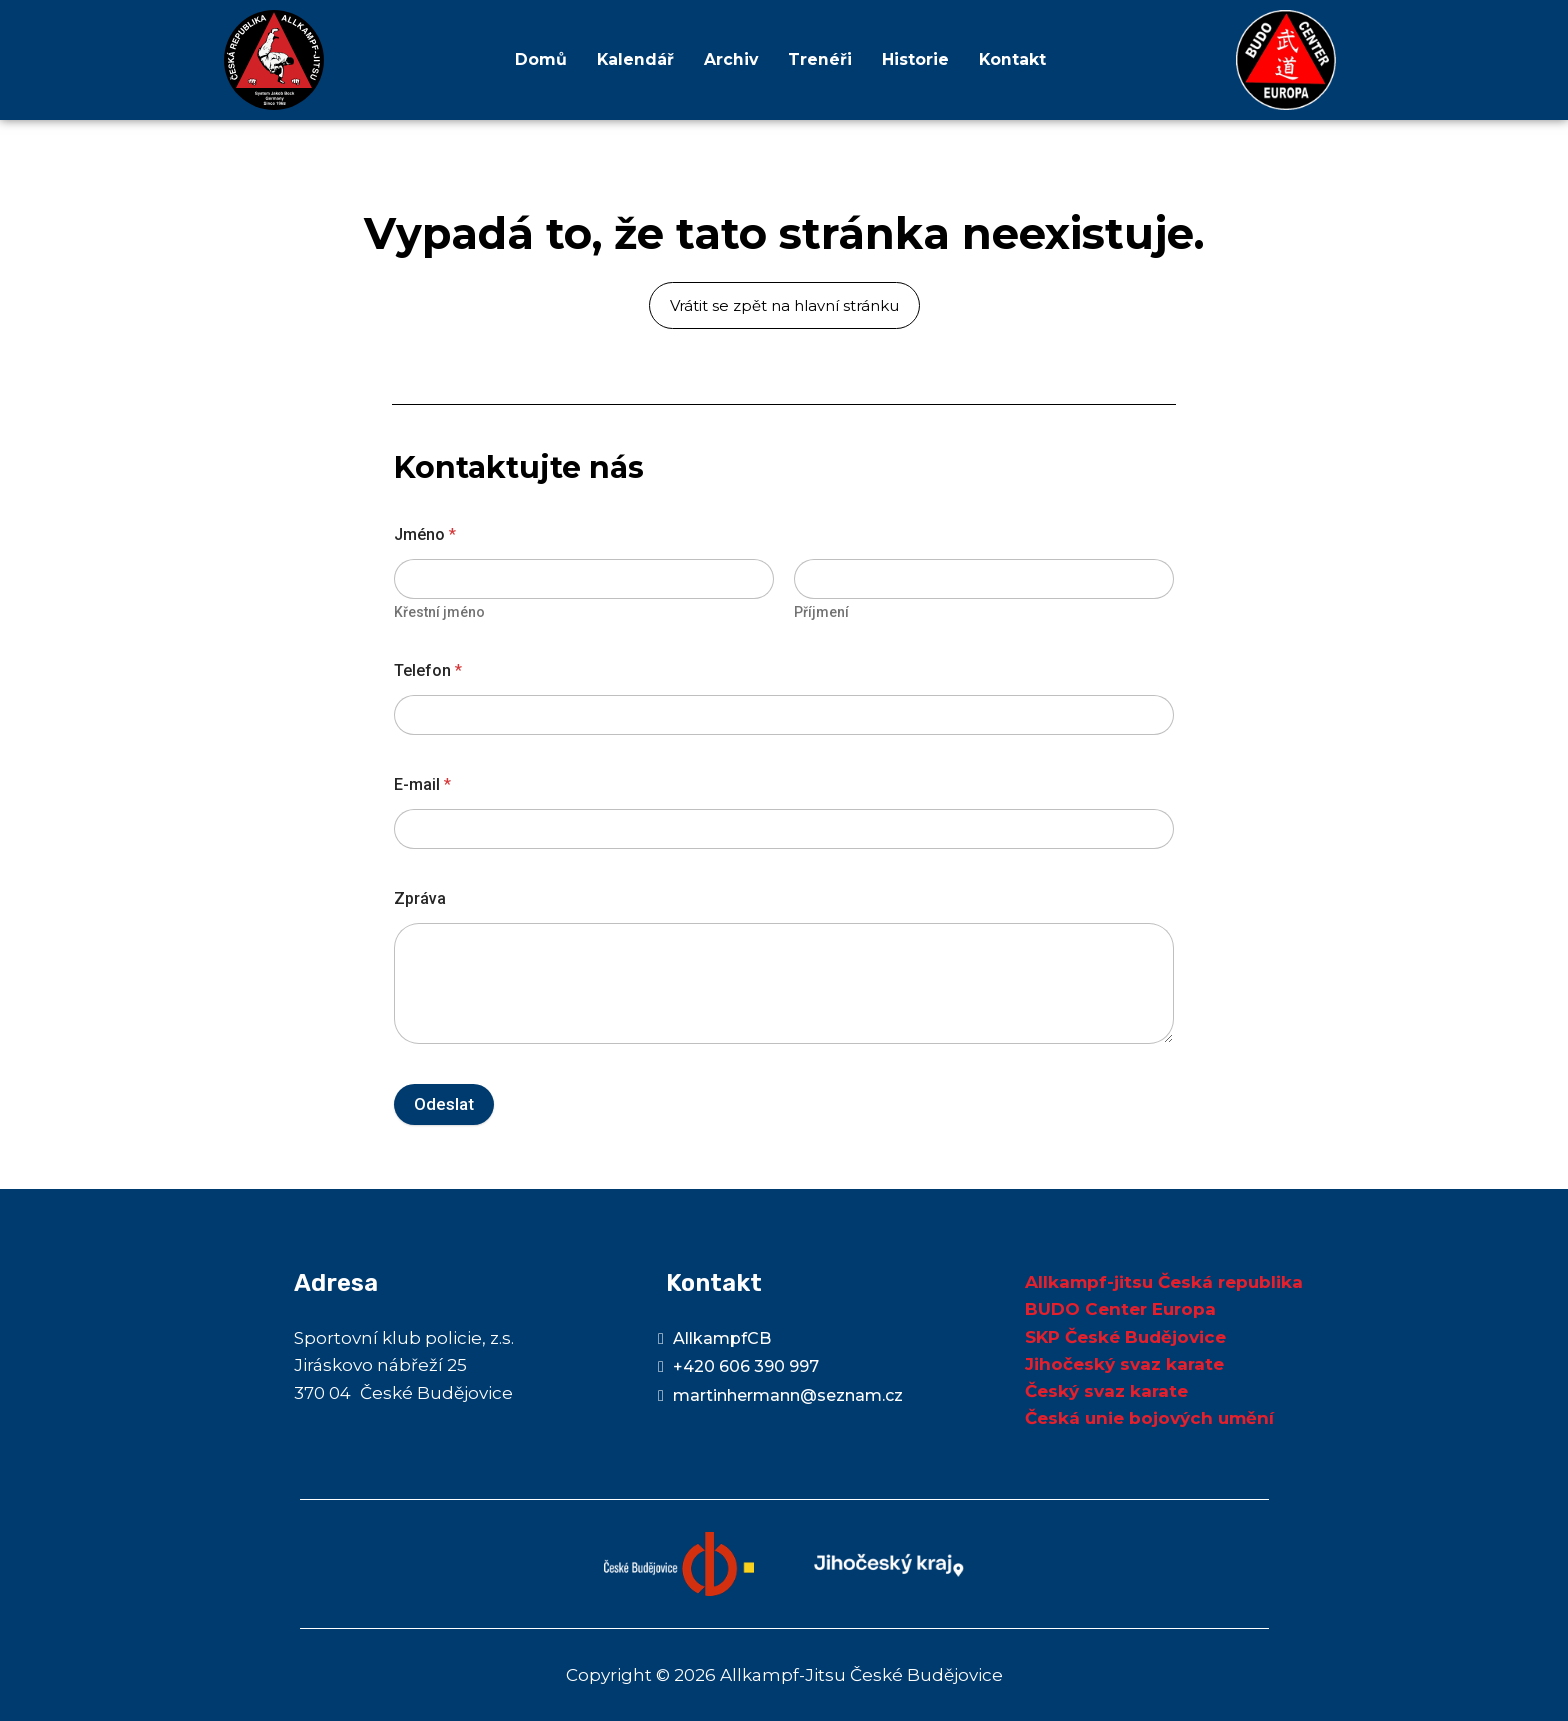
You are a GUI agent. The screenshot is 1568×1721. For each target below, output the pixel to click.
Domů (539, 59)
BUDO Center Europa (1120, 1309)
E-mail (422, 784)
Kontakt (1013, 59)
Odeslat (444, 1104)
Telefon (428, 670)
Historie (915, 59)
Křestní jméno (439, 612)
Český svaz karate (1106, 1391)
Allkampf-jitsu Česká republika (1164, 1282)
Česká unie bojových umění (1149, 1418)
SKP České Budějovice (1125, 1337)
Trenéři (820, 59)
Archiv (730, 59)
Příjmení (821, 612)
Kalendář (634, 59)
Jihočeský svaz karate (1124, 1364)
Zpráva (420, 898)
